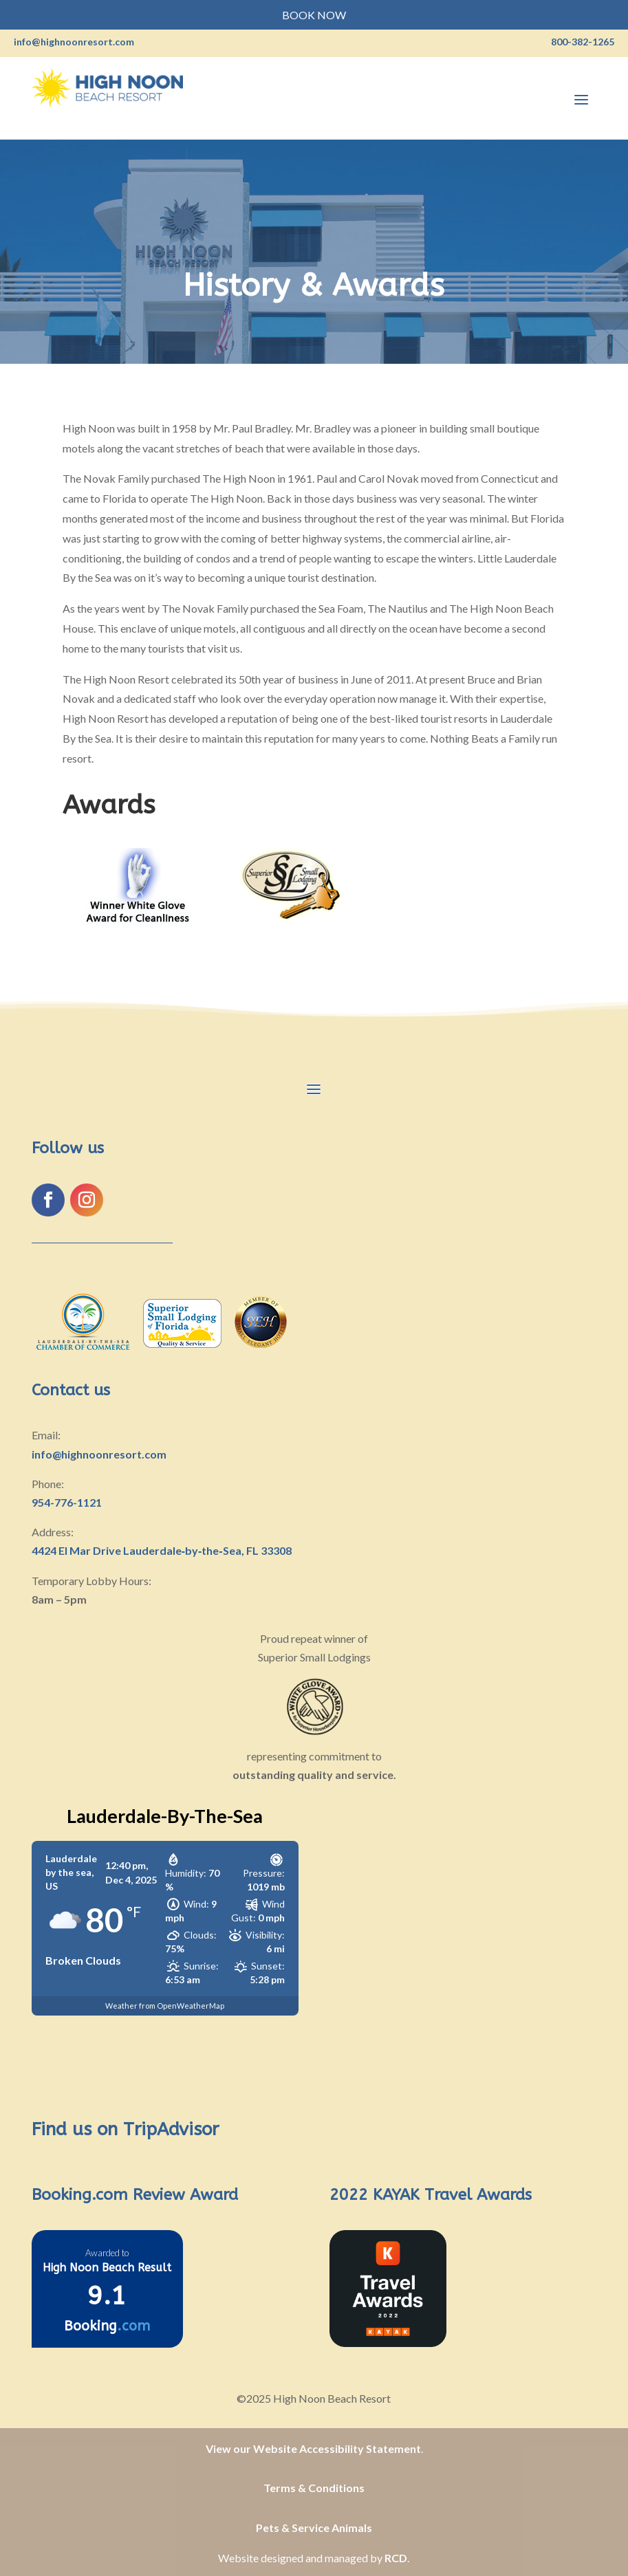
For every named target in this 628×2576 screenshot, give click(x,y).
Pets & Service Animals (314, 2527)
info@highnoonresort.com (99, 1454)
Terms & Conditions (314, 2487)
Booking (107, 2326)
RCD (396, 2557)
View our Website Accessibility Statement (313, 2448)
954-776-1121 (67, 1502)
